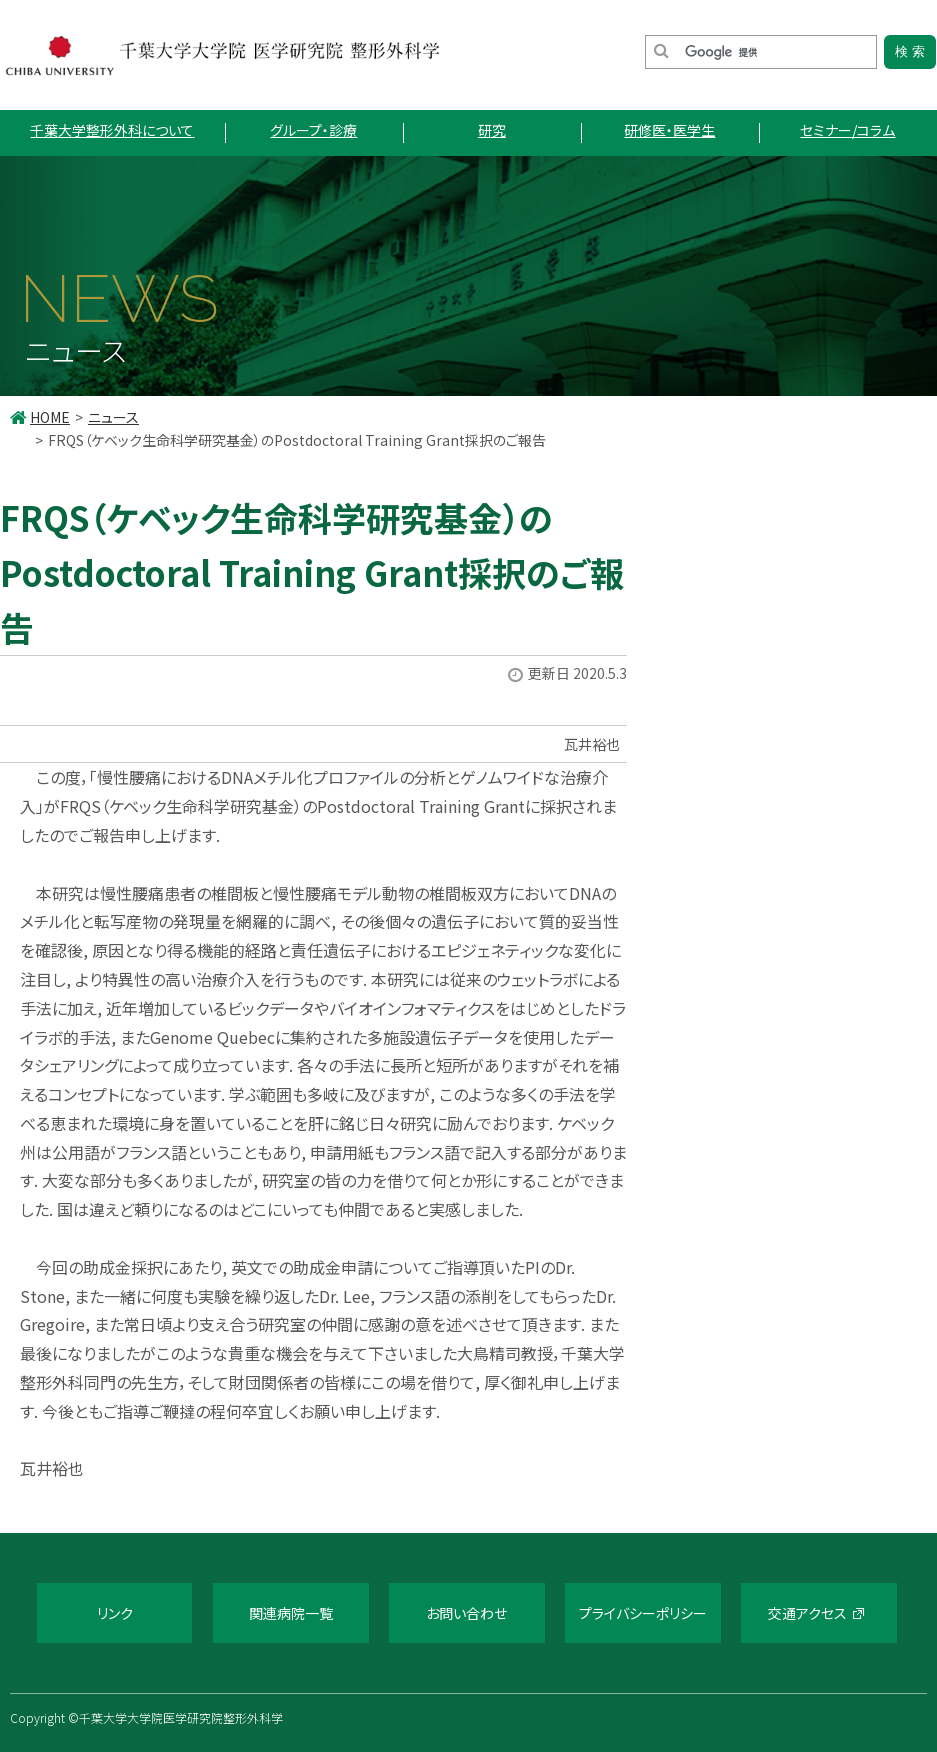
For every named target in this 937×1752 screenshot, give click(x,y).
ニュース (113, 417)
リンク (115, 1613)
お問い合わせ (466, 1613)
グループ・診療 (313, 130)
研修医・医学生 (669, 130)
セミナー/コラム (847, 130)
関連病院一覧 (291, 1613)
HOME (50, 417)
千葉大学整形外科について (112, 130)
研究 (492, 130)
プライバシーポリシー (643, 1613)
